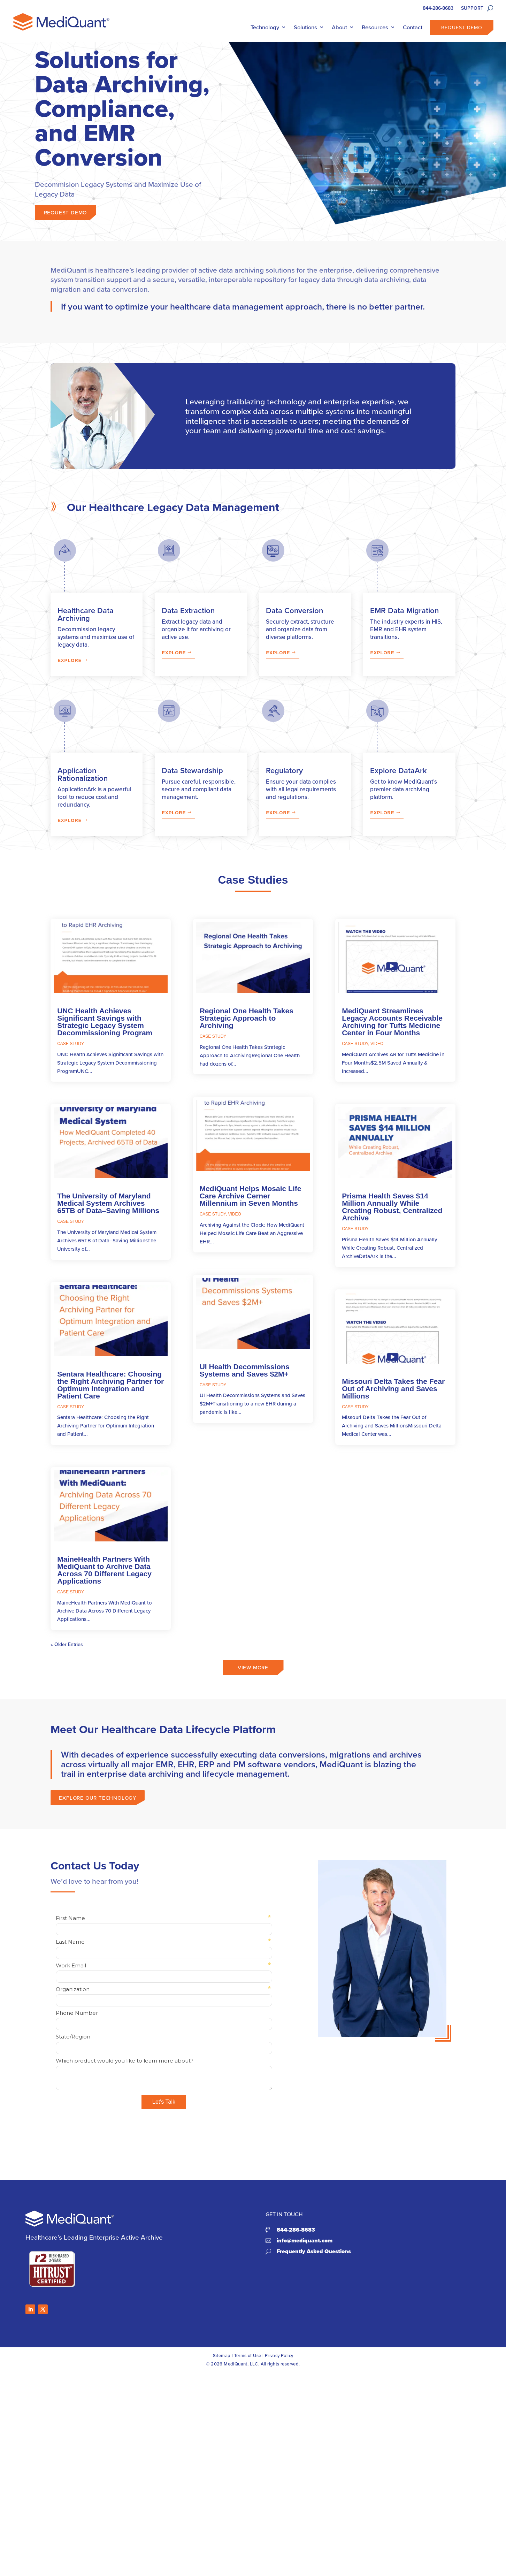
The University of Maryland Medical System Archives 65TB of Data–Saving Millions (108, 1203)
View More (253, 1680)
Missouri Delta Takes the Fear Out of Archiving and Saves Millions (393, 1388)
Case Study (70, 1043)
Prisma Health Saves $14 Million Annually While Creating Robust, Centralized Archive (392, 1207)
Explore (70, 660)
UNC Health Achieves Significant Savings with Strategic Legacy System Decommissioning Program (104, 1022)
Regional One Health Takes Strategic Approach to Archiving (246, 1018)
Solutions (305, 27)
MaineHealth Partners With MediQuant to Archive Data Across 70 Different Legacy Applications (104, 1570)
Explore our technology (97, 1810)
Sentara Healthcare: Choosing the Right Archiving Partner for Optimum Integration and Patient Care (110, 1385)
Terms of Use (247, 2355)
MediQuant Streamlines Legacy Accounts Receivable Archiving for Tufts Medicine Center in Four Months (392, 1022)
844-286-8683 (438, 9)
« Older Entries (67, 1644)
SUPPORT (472, 9)
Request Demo (461, 27)
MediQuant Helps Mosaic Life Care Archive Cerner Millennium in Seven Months (250, 1195)
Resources (375, 27)
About (339, 27)
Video (234, 1214)
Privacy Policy (279, 2355)
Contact (412, 27)
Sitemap (222, 2355)
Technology (265, 27)
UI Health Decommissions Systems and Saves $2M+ (245, 1370)
